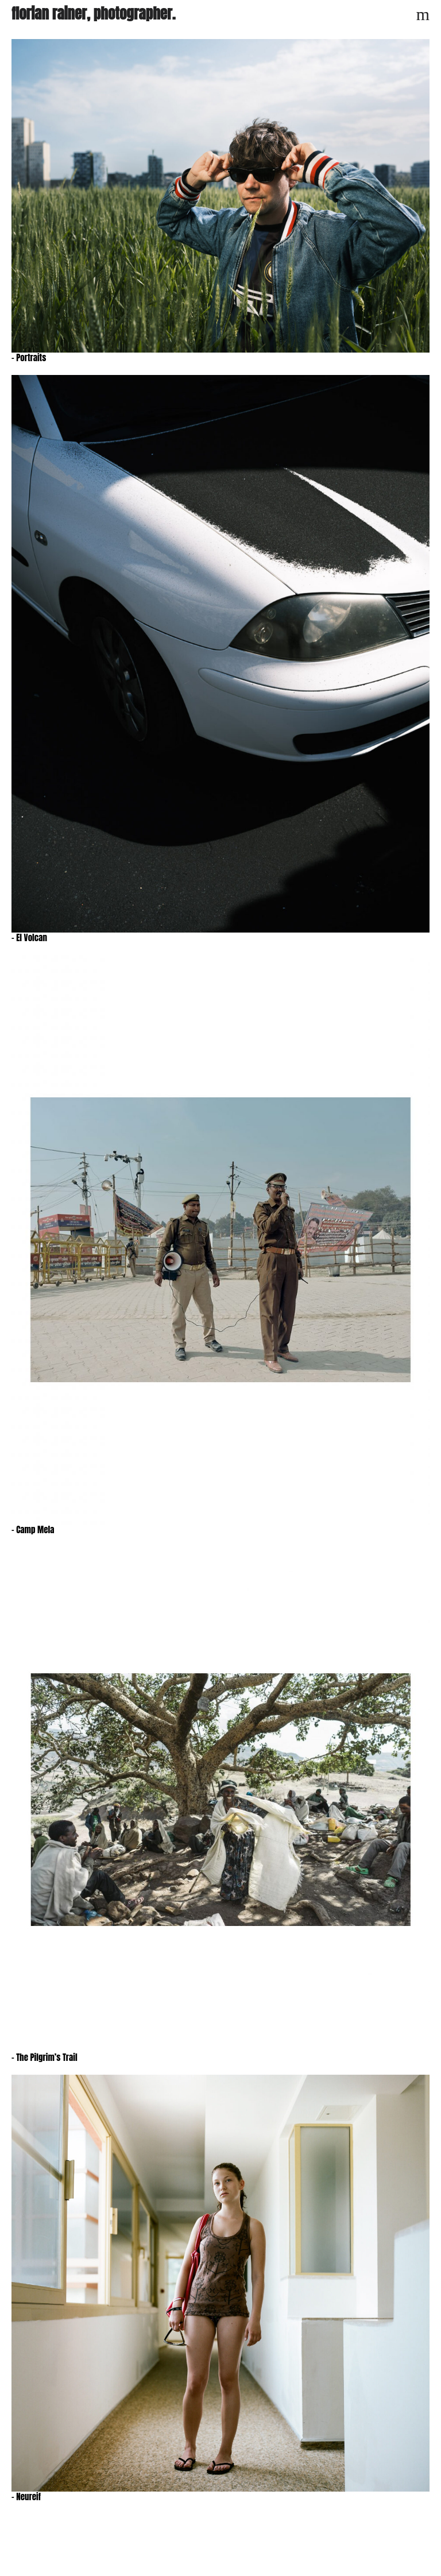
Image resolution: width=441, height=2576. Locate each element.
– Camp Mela (32, 1529)
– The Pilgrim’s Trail (44, 2057)
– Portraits (28, 357)
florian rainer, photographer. (93, 13)
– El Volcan (29, 937)
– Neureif (26, 2496)
